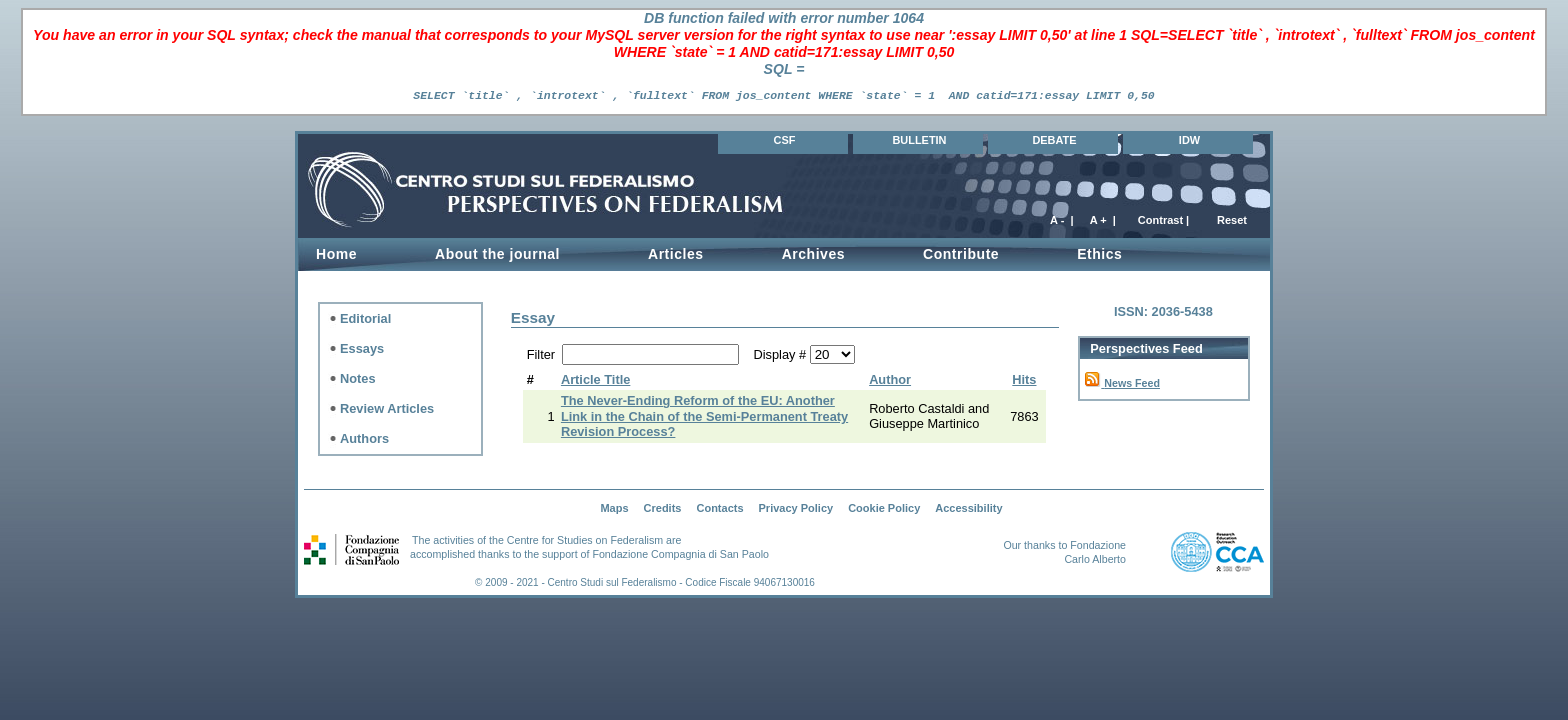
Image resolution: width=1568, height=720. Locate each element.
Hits (1024, 379)
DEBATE (1054, 140)
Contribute (961, 254)
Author (890, 379)
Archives (813, 254)
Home (336, 254)
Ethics (1099, 254)
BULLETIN (919, 140)
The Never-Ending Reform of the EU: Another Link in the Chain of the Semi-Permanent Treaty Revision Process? (704, 416)
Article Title (595, 379)
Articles (676, 254)
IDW (1189, 140)
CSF (785, 140)
